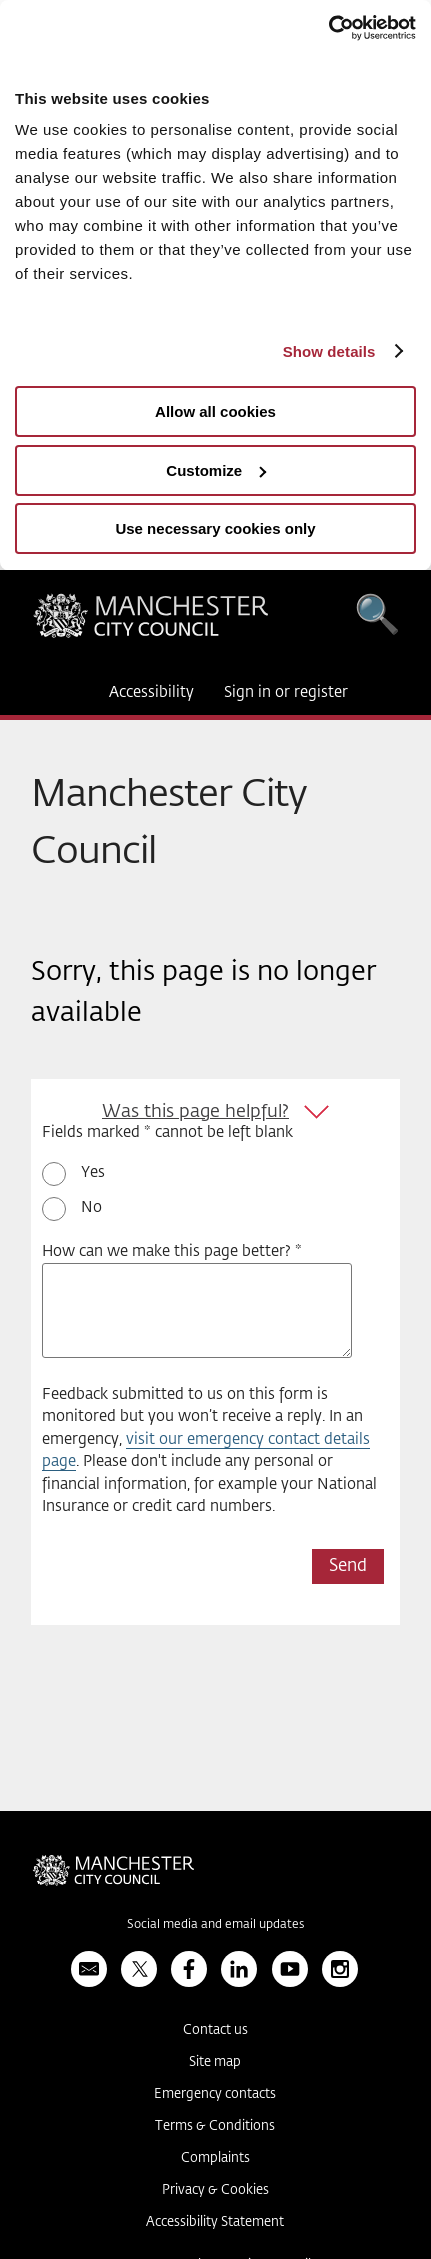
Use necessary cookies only (215, 528)
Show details (329, 351)
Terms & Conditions (215, 2126)
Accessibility (151, 692)
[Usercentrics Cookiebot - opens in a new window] (328, 28)
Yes (93, 1172)
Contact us (215, 2030)
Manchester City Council (151, 621)
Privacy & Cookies (215, 2190)
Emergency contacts (215, 2094)
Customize (216, 470)
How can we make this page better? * (172, 1251)
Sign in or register (286, 692)
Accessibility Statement (215, 2222)
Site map (215, 2062)
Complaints (215, 2158)
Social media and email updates (215, 1925)
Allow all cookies (215, 411)
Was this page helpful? (195, 1112)
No (91, 1207)
